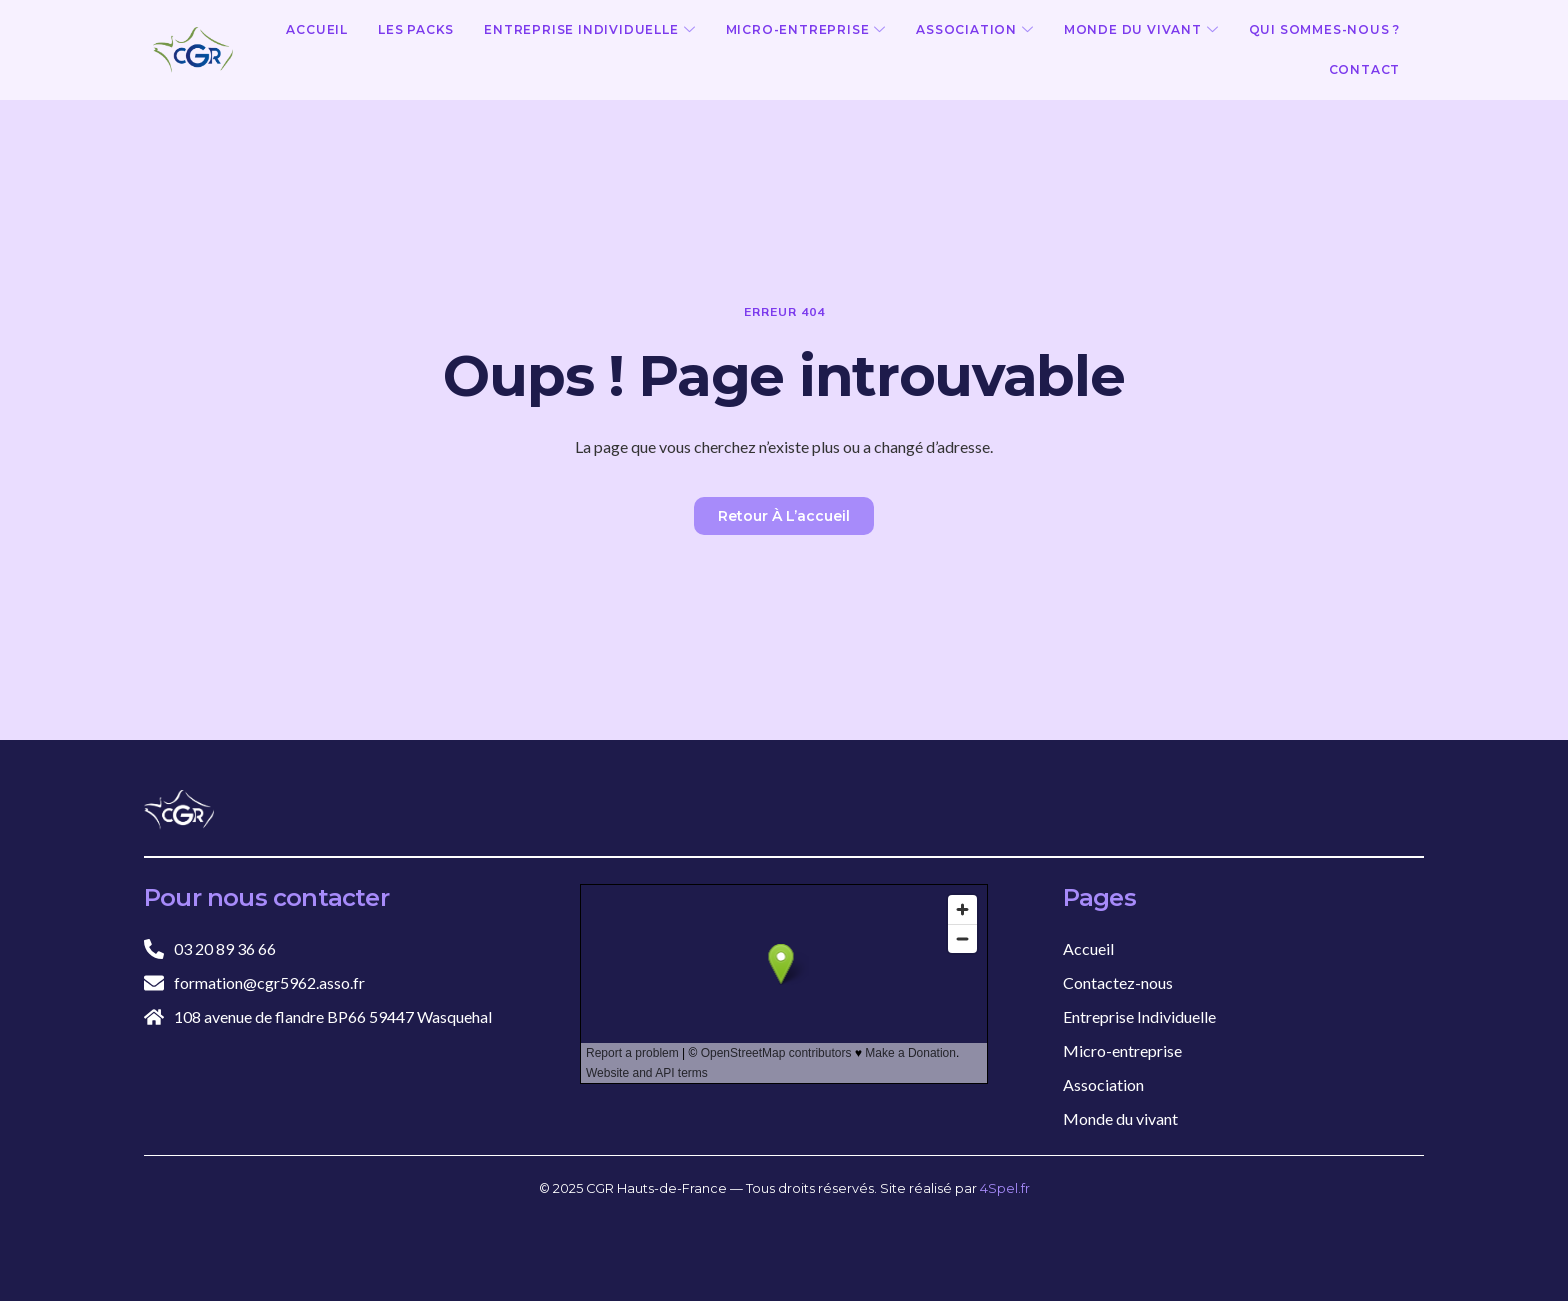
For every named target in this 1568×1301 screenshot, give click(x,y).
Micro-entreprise (806, 30)
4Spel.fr (1005, 1188)
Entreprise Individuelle (589, 30)
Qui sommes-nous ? (1325, 29)
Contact (1365, 69)
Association (975, 30)
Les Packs (416, 29)
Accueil (317, 29)
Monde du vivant (1141, 30)
